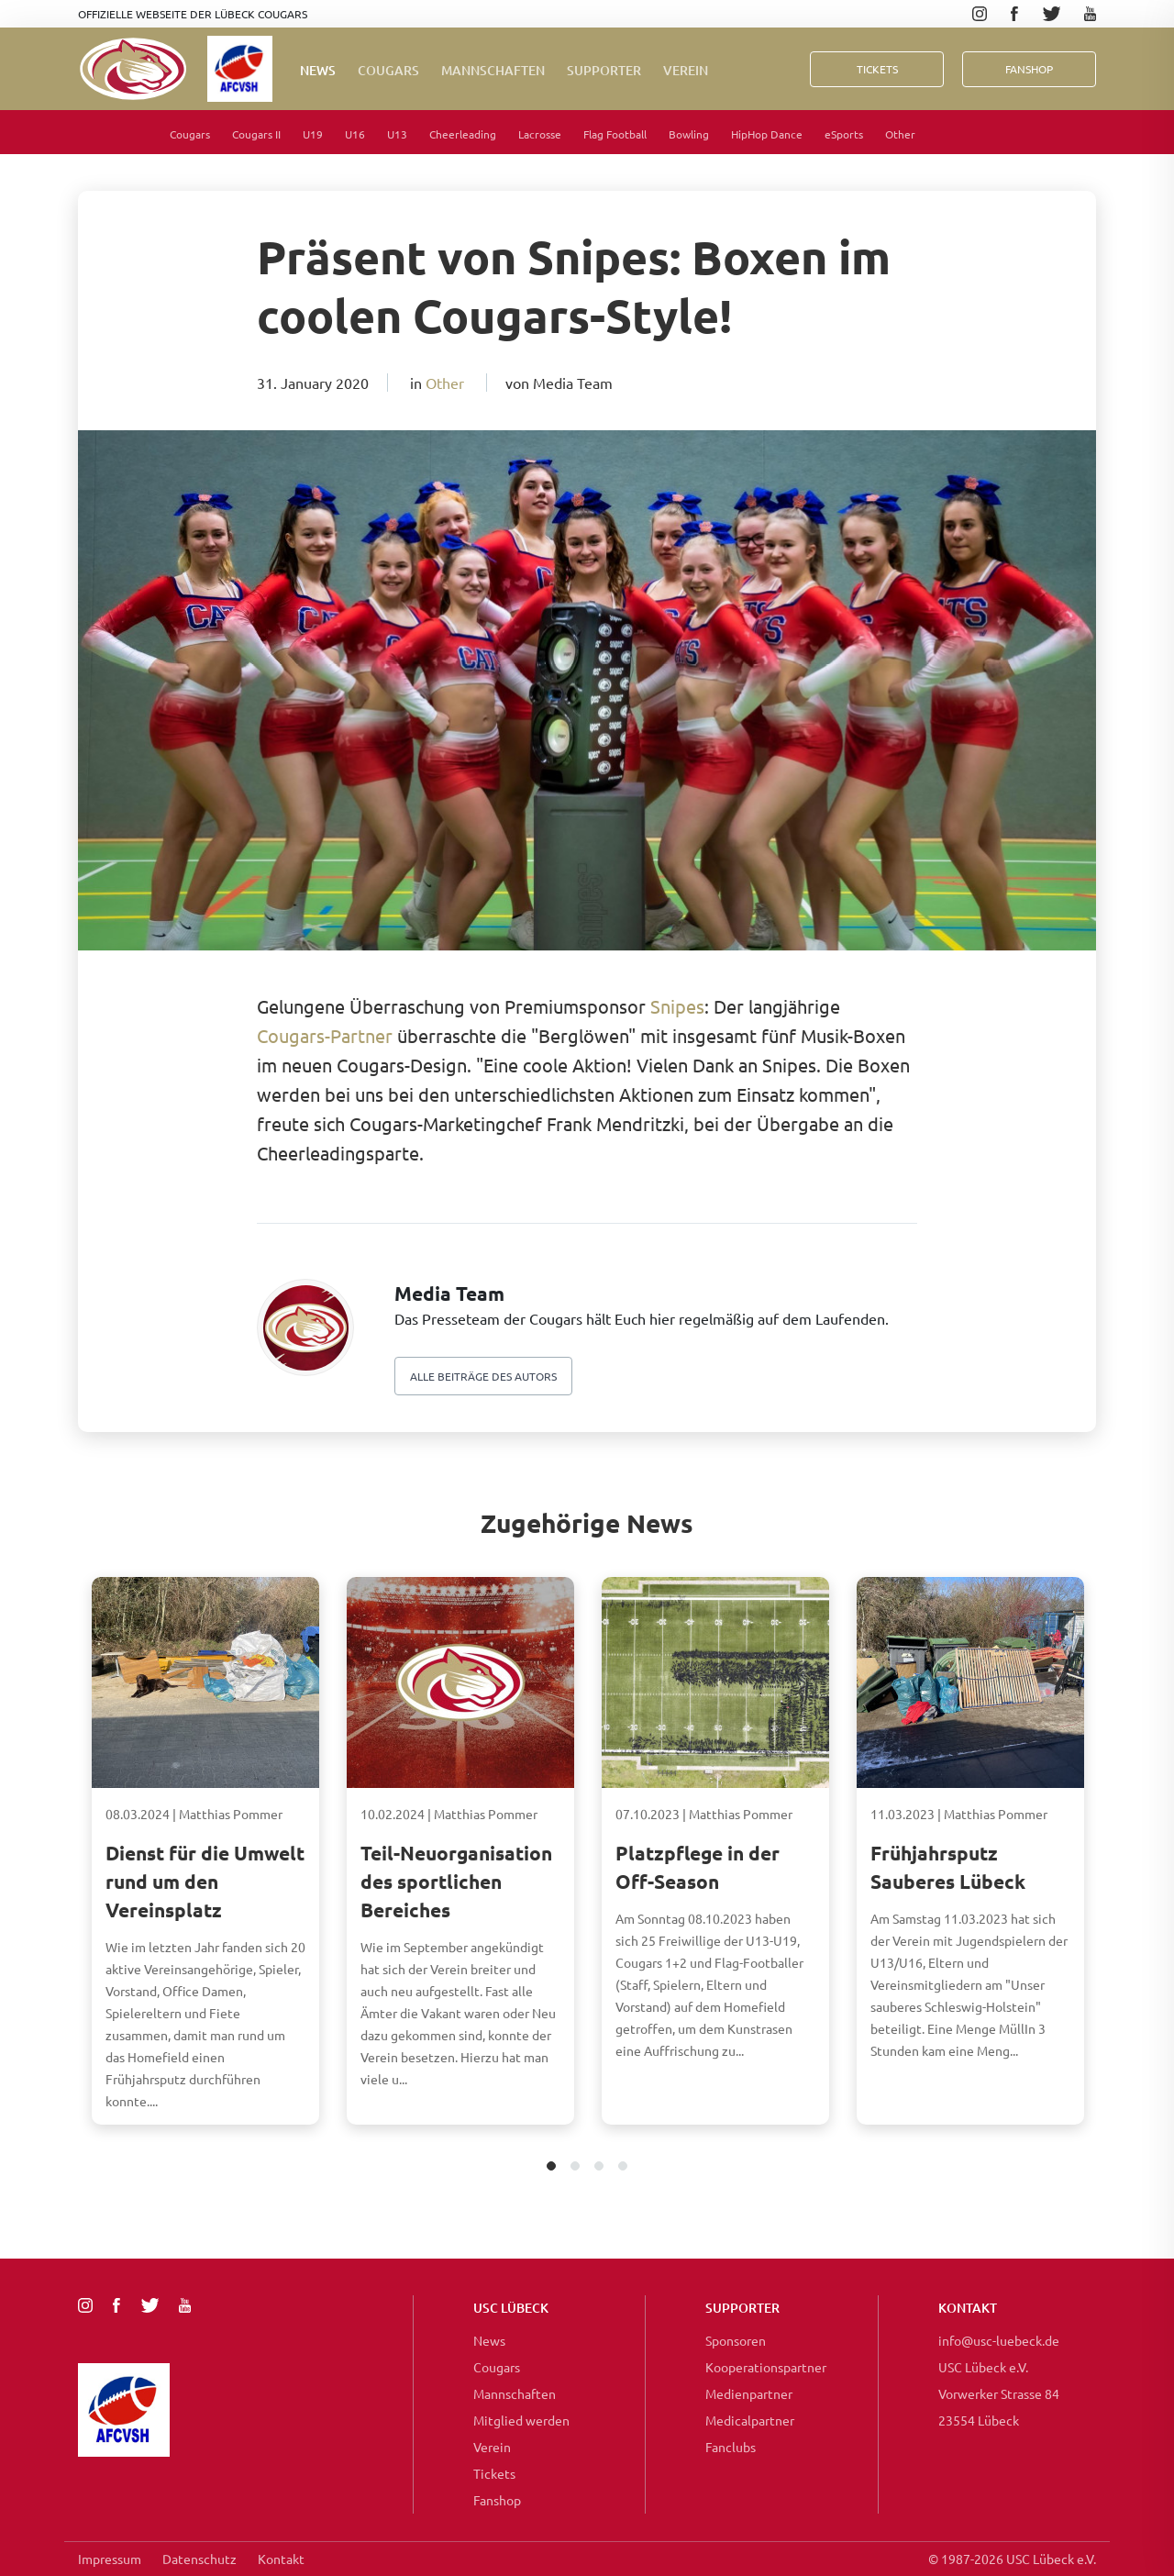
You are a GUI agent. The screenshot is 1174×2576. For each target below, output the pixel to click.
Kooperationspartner (765, 2367)
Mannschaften (493, 70)
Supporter (604, 70)
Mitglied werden (521, 2420)
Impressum (109, 2558)
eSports (844, 134)
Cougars (388, 70)
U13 (397, 134)
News (318, 70)
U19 (313, 134)
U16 (355, 134)
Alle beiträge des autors (483, 1376)
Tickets (877, 68)
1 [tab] (552, 2167)
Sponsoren (735, 2340)
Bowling (689, 134)
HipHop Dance (767, 134)
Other (900, 134)
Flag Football (615, 134)
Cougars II (256, 134)
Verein (685, 70)
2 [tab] (575, 2167)
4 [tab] (623, 2167)
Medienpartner (748, 2393)
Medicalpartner (749, 2420)
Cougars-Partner (325, 1035)
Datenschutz (199, 2558)
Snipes (677, 1005)
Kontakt (281, 2558)
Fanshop (497, 2500)
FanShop (1029, 68)
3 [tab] (599, 2167)
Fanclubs (730, 2446)
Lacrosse (539, 134)
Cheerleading (462, 134)
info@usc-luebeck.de (998, 2340)
